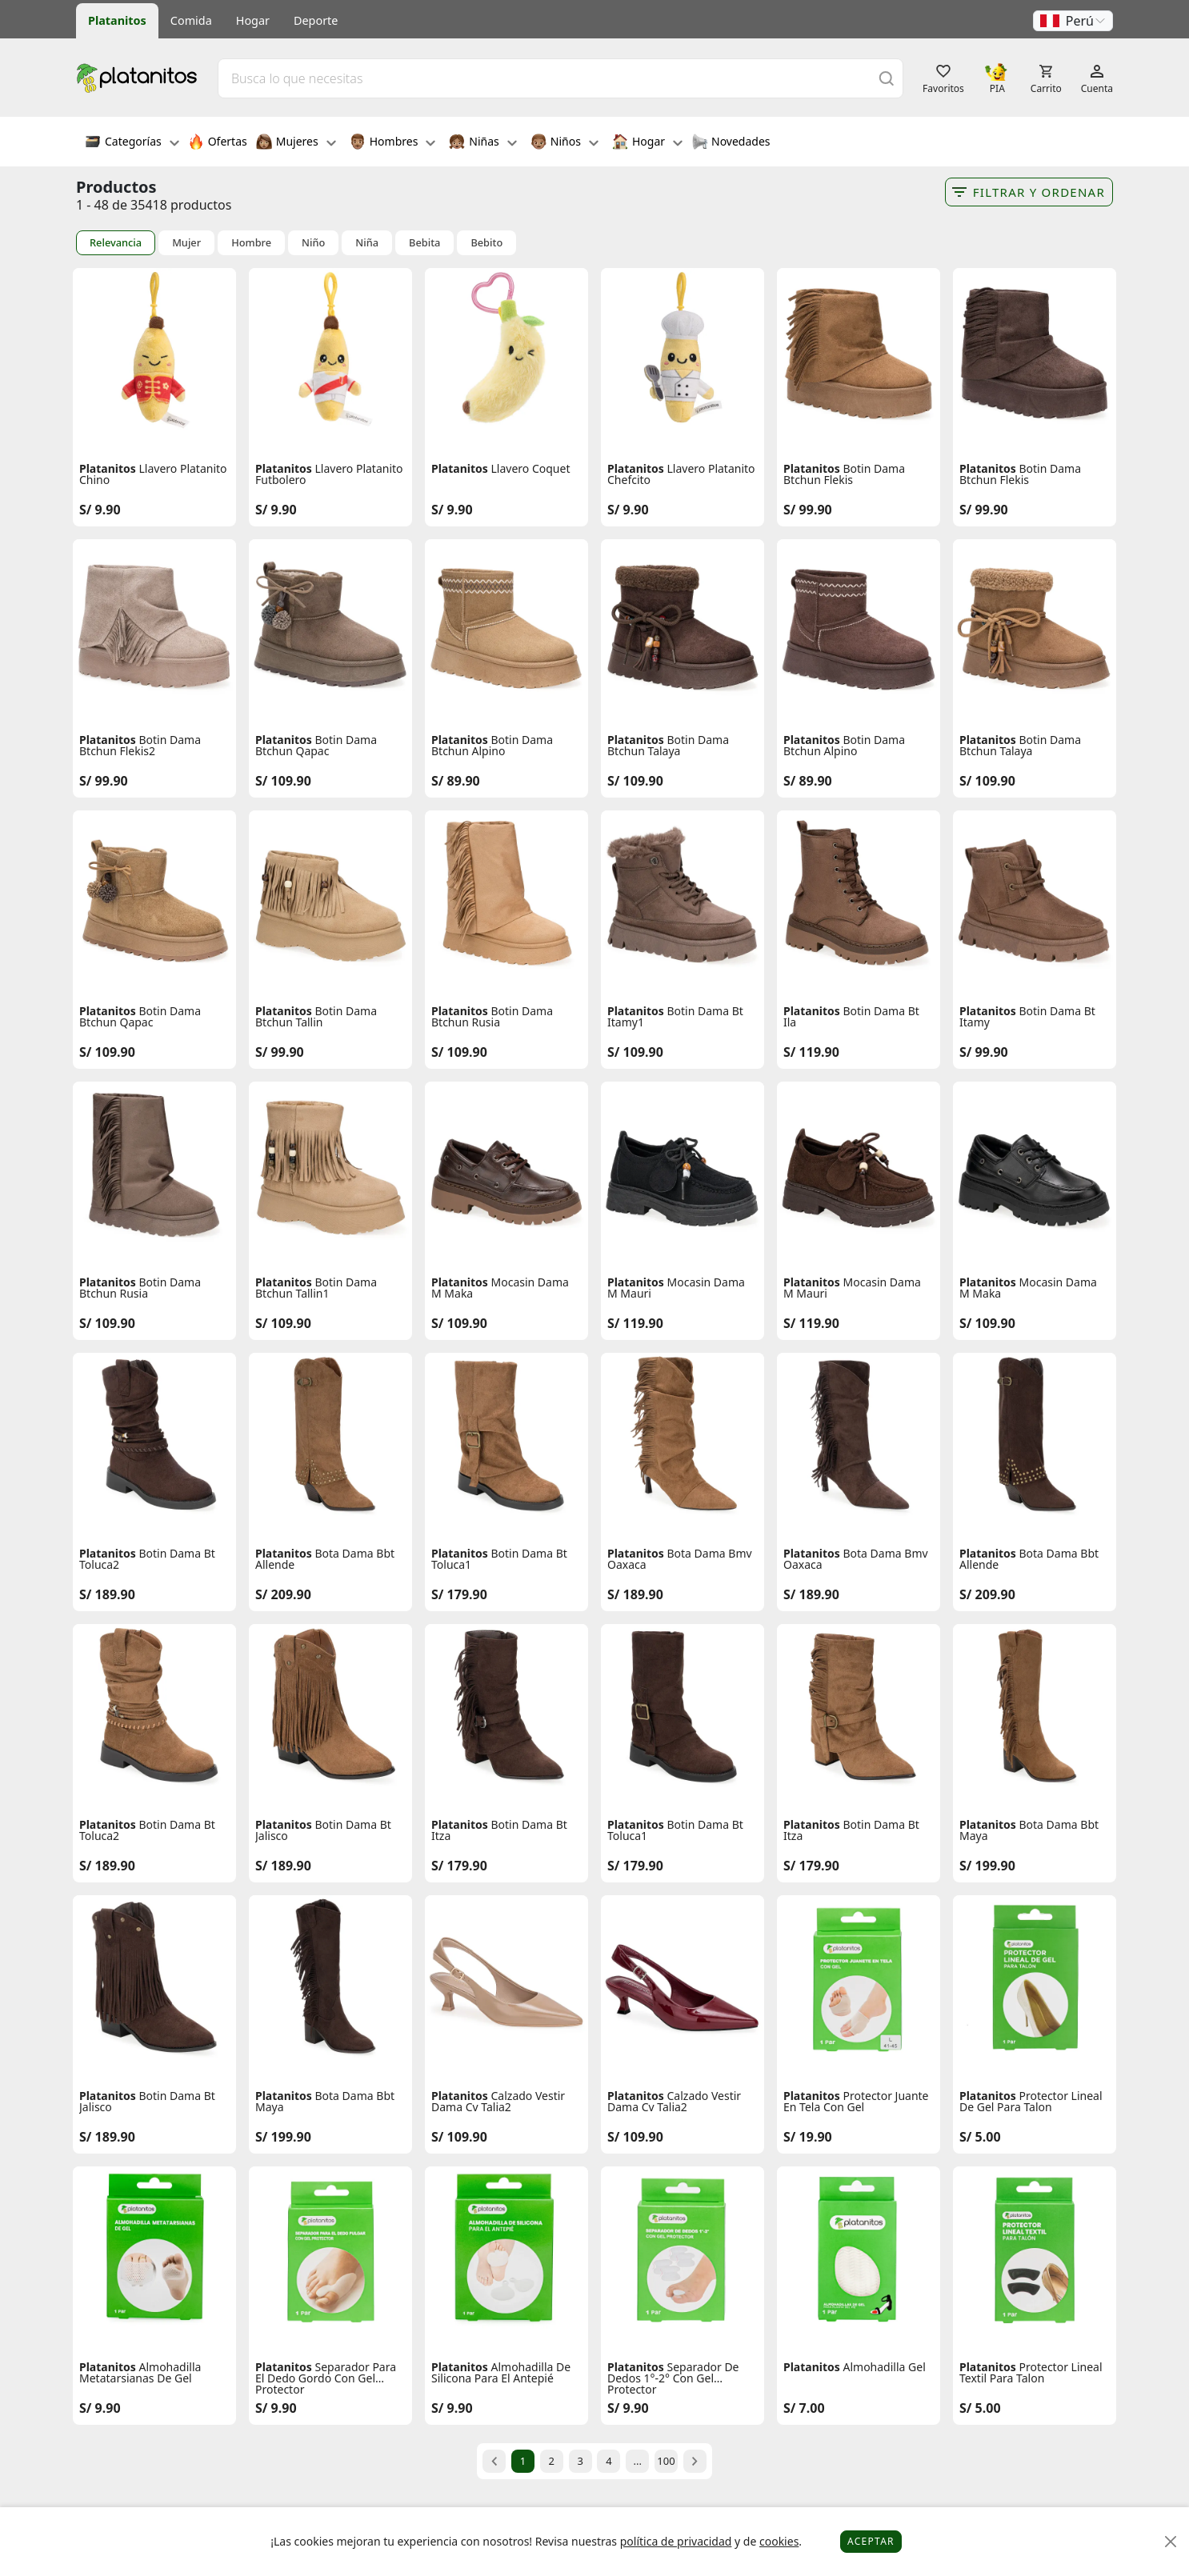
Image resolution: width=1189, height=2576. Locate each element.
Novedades (731, 143)
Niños (564, 143)
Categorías (132, 143)
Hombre (251, 243)
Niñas (482, 143)
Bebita (424, 243)
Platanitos (117, 20)
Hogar (253, 20)
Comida (191, 20)
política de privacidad (676, 2541)
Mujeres (296, 143)
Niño (313, 243)
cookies (779, 2541)
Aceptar (871, 2541)
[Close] (1171, 2542)
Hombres (393, 143)
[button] (1073, 20)
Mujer (186, 243)
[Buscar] (887, 78)
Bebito (486, 243)
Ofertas (217, 143)
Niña (366, 243)
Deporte (316, 20)
